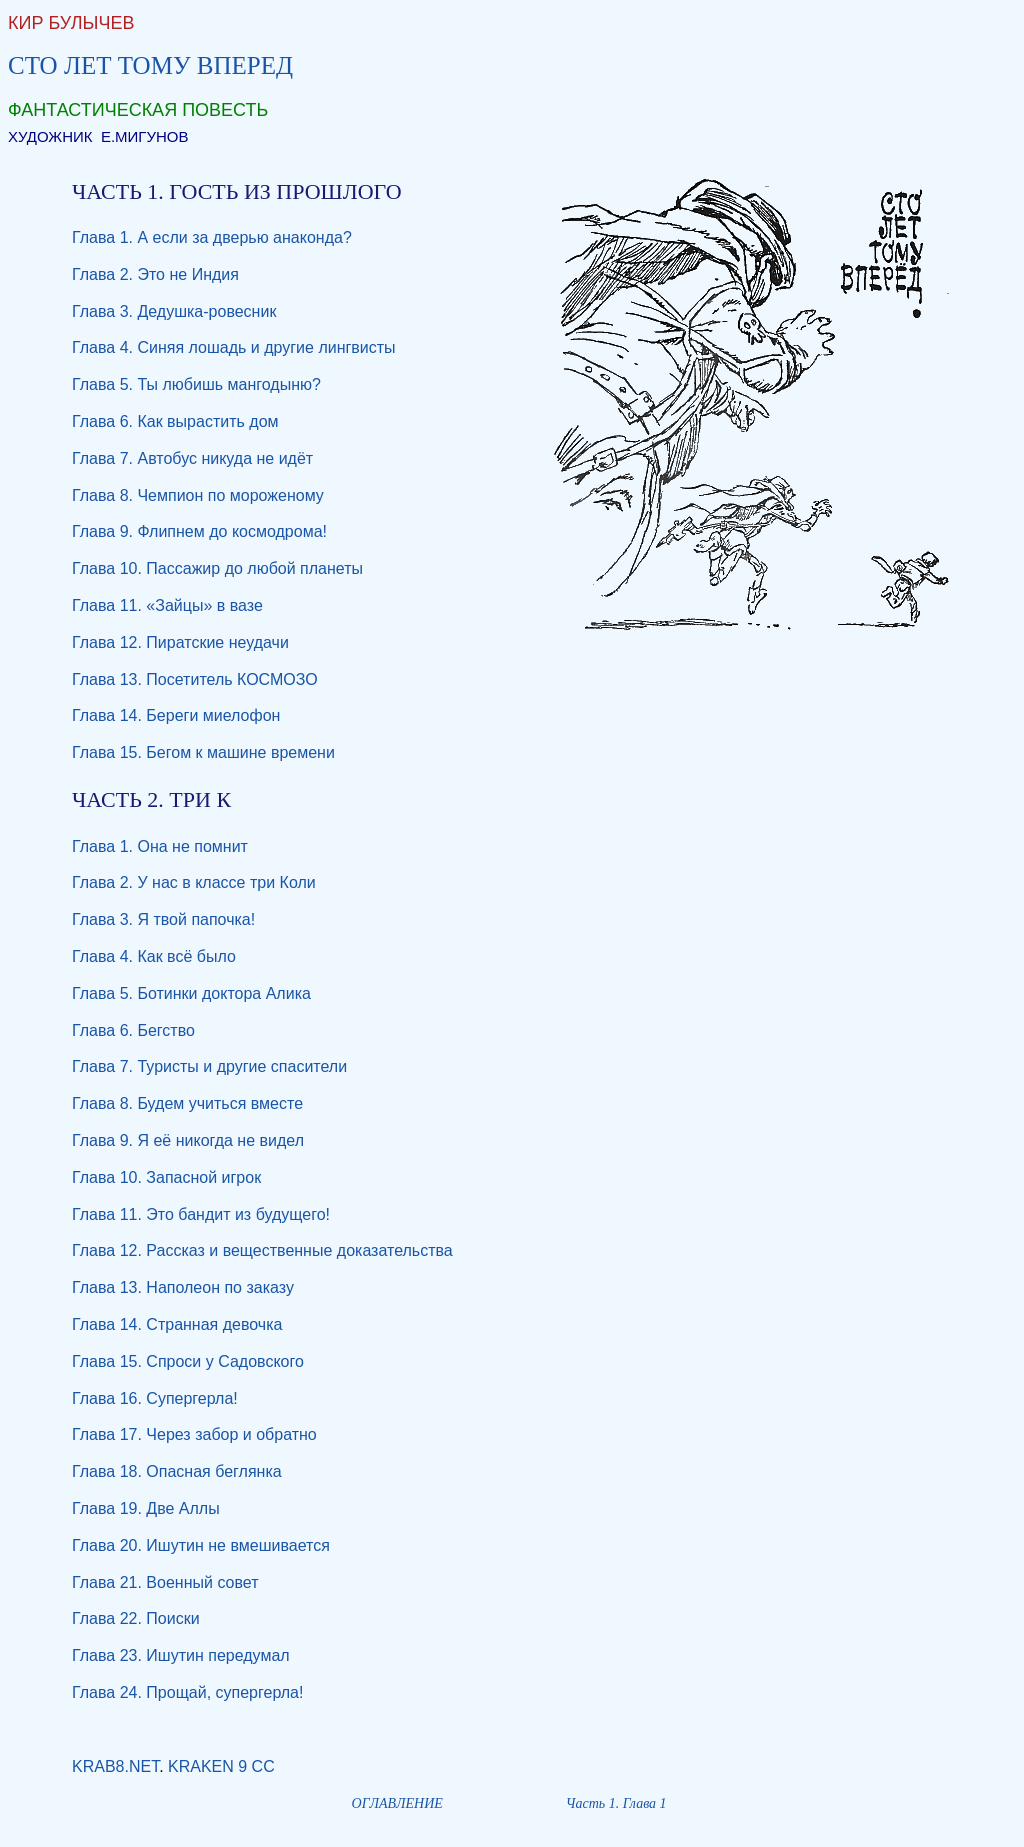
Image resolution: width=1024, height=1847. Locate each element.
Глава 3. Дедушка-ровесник (174, 311)
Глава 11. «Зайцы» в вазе (167, 605)
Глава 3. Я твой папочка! (163, 919)
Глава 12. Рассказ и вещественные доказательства (262, 1250)
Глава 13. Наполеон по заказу (183, 1287)
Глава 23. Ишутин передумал (181, 1655)
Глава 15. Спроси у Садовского (188, 1361)
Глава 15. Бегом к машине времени (203, 752)
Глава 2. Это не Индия (155, 274)
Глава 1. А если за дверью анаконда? (212, 237)
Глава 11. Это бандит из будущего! (201, 1214)
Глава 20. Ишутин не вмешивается (201, 1545)
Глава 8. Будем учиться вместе (187, 1103)
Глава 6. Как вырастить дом (175, 421)
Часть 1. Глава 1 (616, 1803)
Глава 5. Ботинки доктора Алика (191, 993)
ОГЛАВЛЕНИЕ (397, 1803)
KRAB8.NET (115, 1766)
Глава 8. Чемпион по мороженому (198, 495)
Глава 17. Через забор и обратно (194, 1434)
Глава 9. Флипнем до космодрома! (199, 531)
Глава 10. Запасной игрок (166, 1177)
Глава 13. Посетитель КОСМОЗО (195, 679)
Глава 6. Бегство (133, 1030)
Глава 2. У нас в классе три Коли (194, 882)
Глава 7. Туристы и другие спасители (209, 1066)
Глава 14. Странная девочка (177, 1324)
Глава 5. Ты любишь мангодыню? (196, 384)
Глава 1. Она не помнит (160, 846)
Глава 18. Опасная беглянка (177, 1471)
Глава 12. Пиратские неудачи (180, 642)
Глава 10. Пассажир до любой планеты (217, 568)
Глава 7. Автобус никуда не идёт (192, 458)
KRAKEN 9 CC (221, 1766)
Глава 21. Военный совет (165, 1582)
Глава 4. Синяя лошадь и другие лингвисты (234, 347)
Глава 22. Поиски (136, 1618)
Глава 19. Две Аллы (146, 1508)
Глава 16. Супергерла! (155, 1398)
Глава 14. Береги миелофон (176, 715)
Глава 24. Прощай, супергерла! (187, 1692)
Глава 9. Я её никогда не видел (188, 1140)
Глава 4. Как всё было (154, 956)
